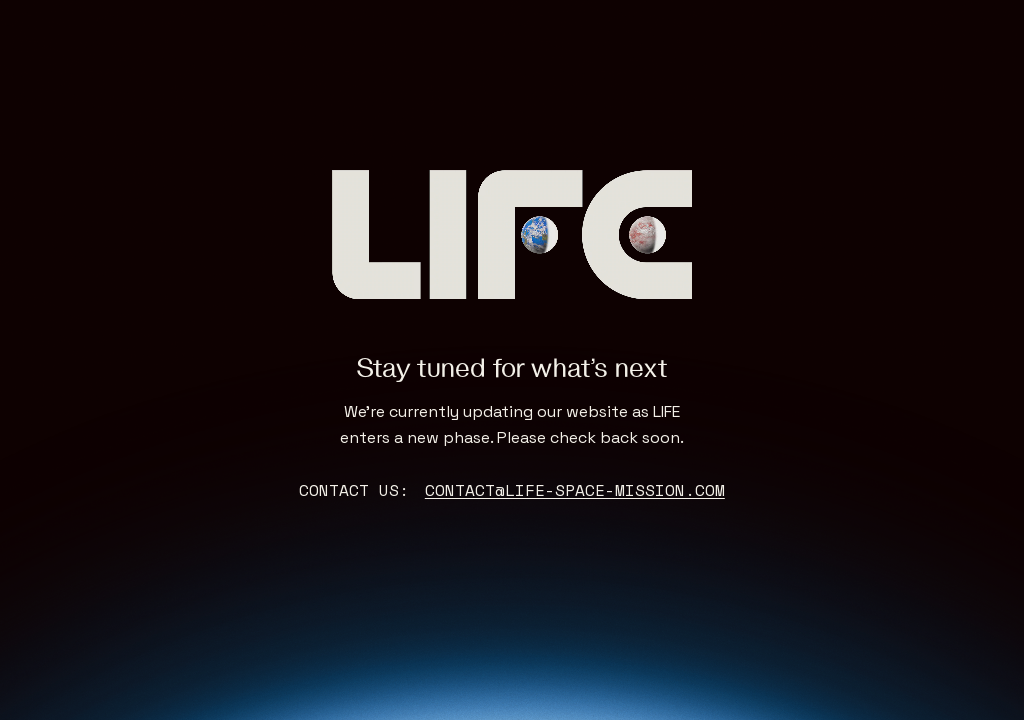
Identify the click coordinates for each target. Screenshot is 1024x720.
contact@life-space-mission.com (575, 490)
